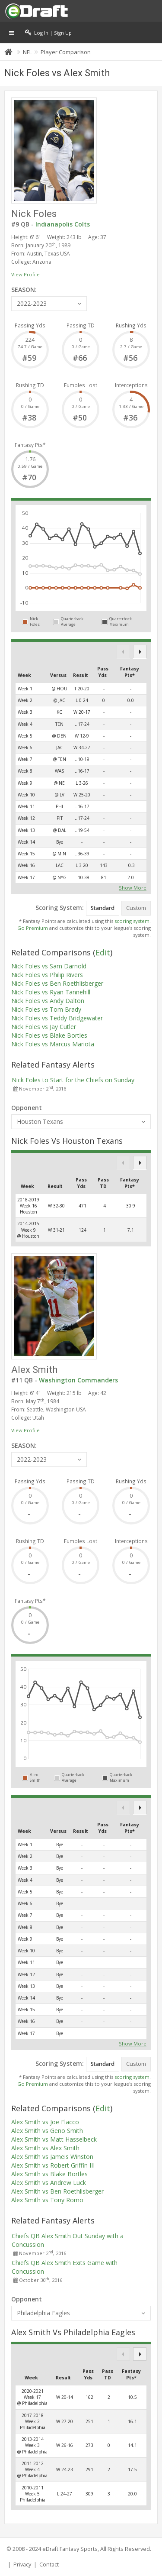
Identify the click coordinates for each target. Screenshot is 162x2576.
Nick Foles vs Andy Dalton (47, 1001)
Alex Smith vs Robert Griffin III (53, 2165)
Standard (102, 908)
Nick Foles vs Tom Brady (46, 1009)
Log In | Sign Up (48, 32)
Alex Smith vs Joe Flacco (45, 2122)
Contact (49, 2564)
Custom (136, 908)
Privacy (22, 2564)
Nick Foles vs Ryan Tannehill (50, 992)
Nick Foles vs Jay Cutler (43, 1027)
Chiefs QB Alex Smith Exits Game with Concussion (65, 2267)
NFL (27, 52)
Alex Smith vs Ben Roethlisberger (57, 2191)
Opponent (26, 1108)
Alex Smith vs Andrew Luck (48, 2182)
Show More (132, 887)
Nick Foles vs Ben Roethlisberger (57, 983)
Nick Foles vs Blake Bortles (49, 1035)
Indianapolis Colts (62, 224)
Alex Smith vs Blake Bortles (49, 2174)
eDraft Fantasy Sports (70, 2549)
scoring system (131, 921)
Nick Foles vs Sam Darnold (48, 966)
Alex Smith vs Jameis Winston (52, 2156)
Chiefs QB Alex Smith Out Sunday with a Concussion (68, 2240)
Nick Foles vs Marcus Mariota (52, 1044)
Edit (102, 952)
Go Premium (32, 928)
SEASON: (24, 289)
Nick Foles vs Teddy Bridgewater (57, 1018)
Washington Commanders (78, 1380)
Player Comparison (66, 52)
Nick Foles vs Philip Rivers (47, 975)
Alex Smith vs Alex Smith (45, 2148)
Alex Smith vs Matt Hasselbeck (54, 2139)
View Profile (25, 274)
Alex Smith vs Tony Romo (47, 2200)
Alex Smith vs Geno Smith (47, 2130)
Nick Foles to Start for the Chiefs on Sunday (73, 1080)
